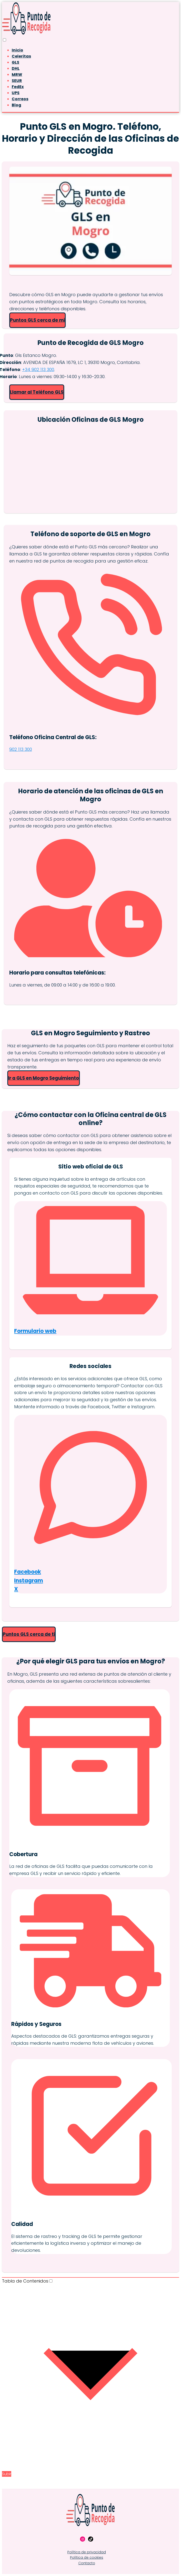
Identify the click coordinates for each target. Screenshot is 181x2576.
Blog (16, 105)
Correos (20, 99)
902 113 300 (20, 749)
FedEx (18, 87)
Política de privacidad (86, 2552)
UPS (16, 93)
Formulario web (35, 1331)
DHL (16, 68)
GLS (15, 62)
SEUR (17, 80)
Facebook (27, 1572)
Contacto (86, 2563)
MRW (17, 74)
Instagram (28, 1580)
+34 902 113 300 (38, 369)
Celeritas (21, 56)
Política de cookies (86, 2557)
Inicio (17, 50)
